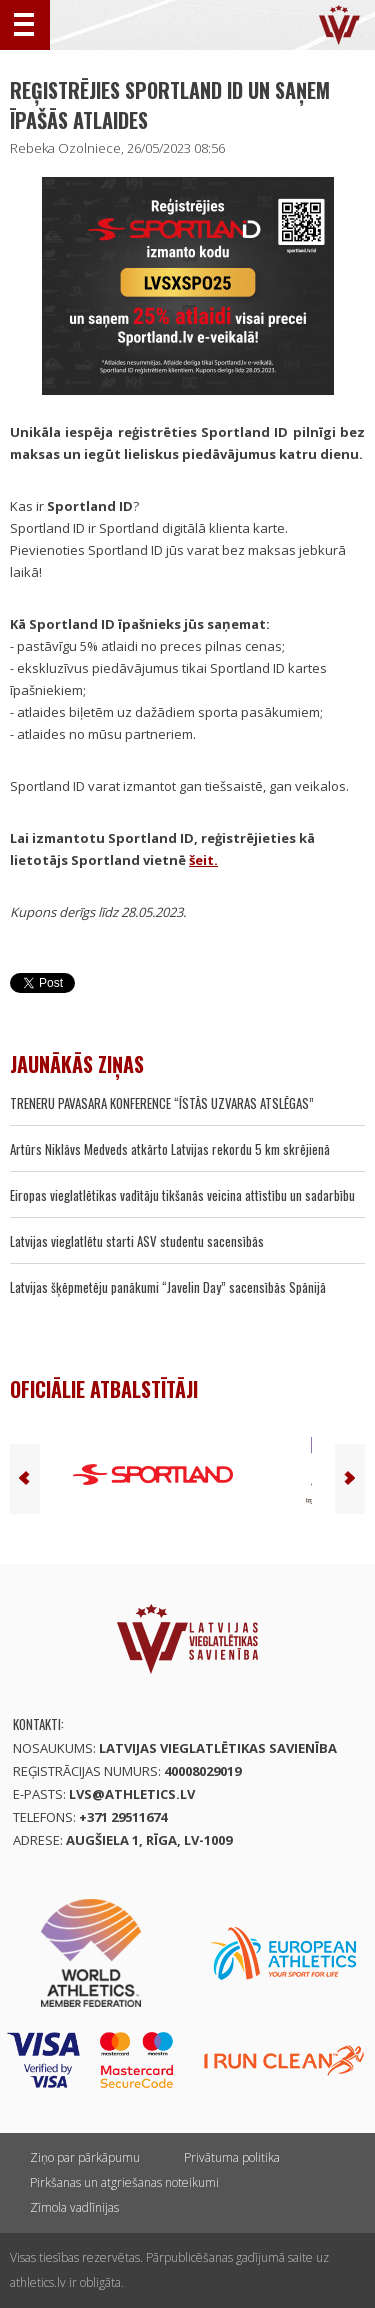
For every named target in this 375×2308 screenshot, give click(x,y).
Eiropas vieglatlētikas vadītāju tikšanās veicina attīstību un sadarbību (182, 1195)
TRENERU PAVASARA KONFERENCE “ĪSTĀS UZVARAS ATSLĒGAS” (162, 1103)
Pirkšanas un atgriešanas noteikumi (124, 2182)
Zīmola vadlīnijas (74, 2207)
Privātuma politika (232, 2157)
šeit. (203, 860)
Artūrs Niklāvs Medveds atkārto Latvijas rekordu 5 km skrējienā (170, 1149)
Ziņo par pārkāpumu (85, 2157)
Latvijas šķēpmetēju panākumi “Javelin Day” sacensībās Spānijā (168, 1287)
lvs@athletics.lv (132, 1794)
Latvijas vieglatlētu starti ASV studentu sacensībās (137, 1241)
